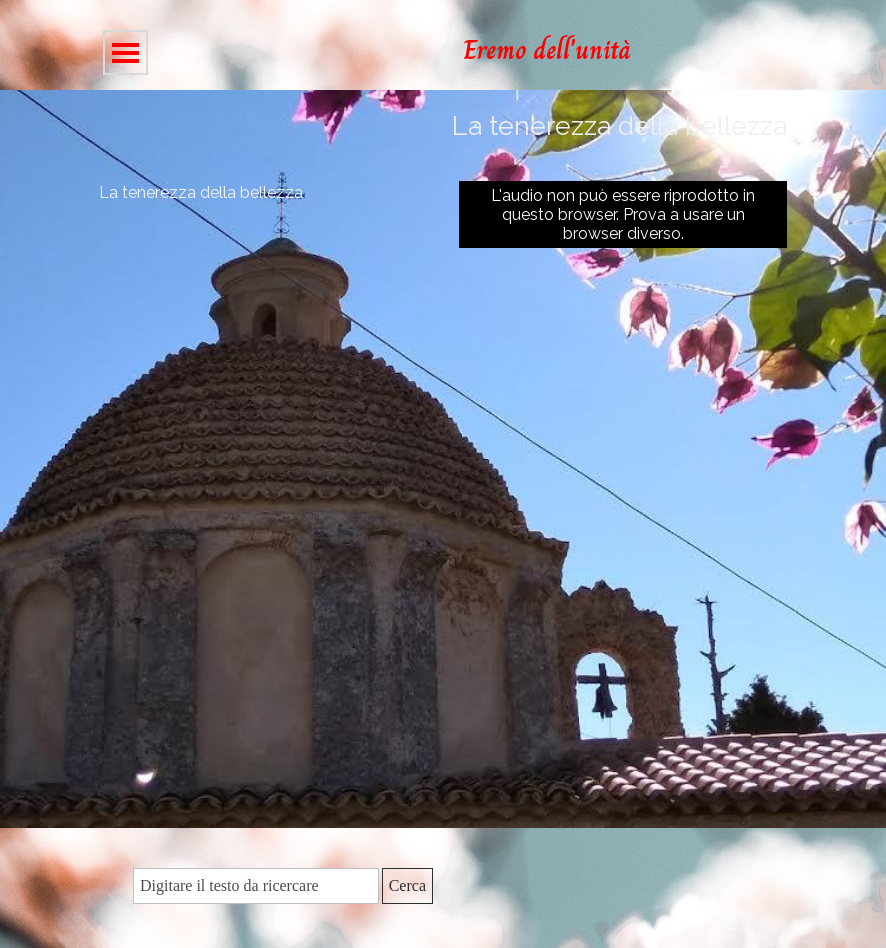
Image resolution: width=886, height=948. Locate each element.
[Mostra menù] (125, 52)
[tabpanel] (618, 50)
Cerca (407, 885)
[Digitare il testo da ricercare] (256, 886)
